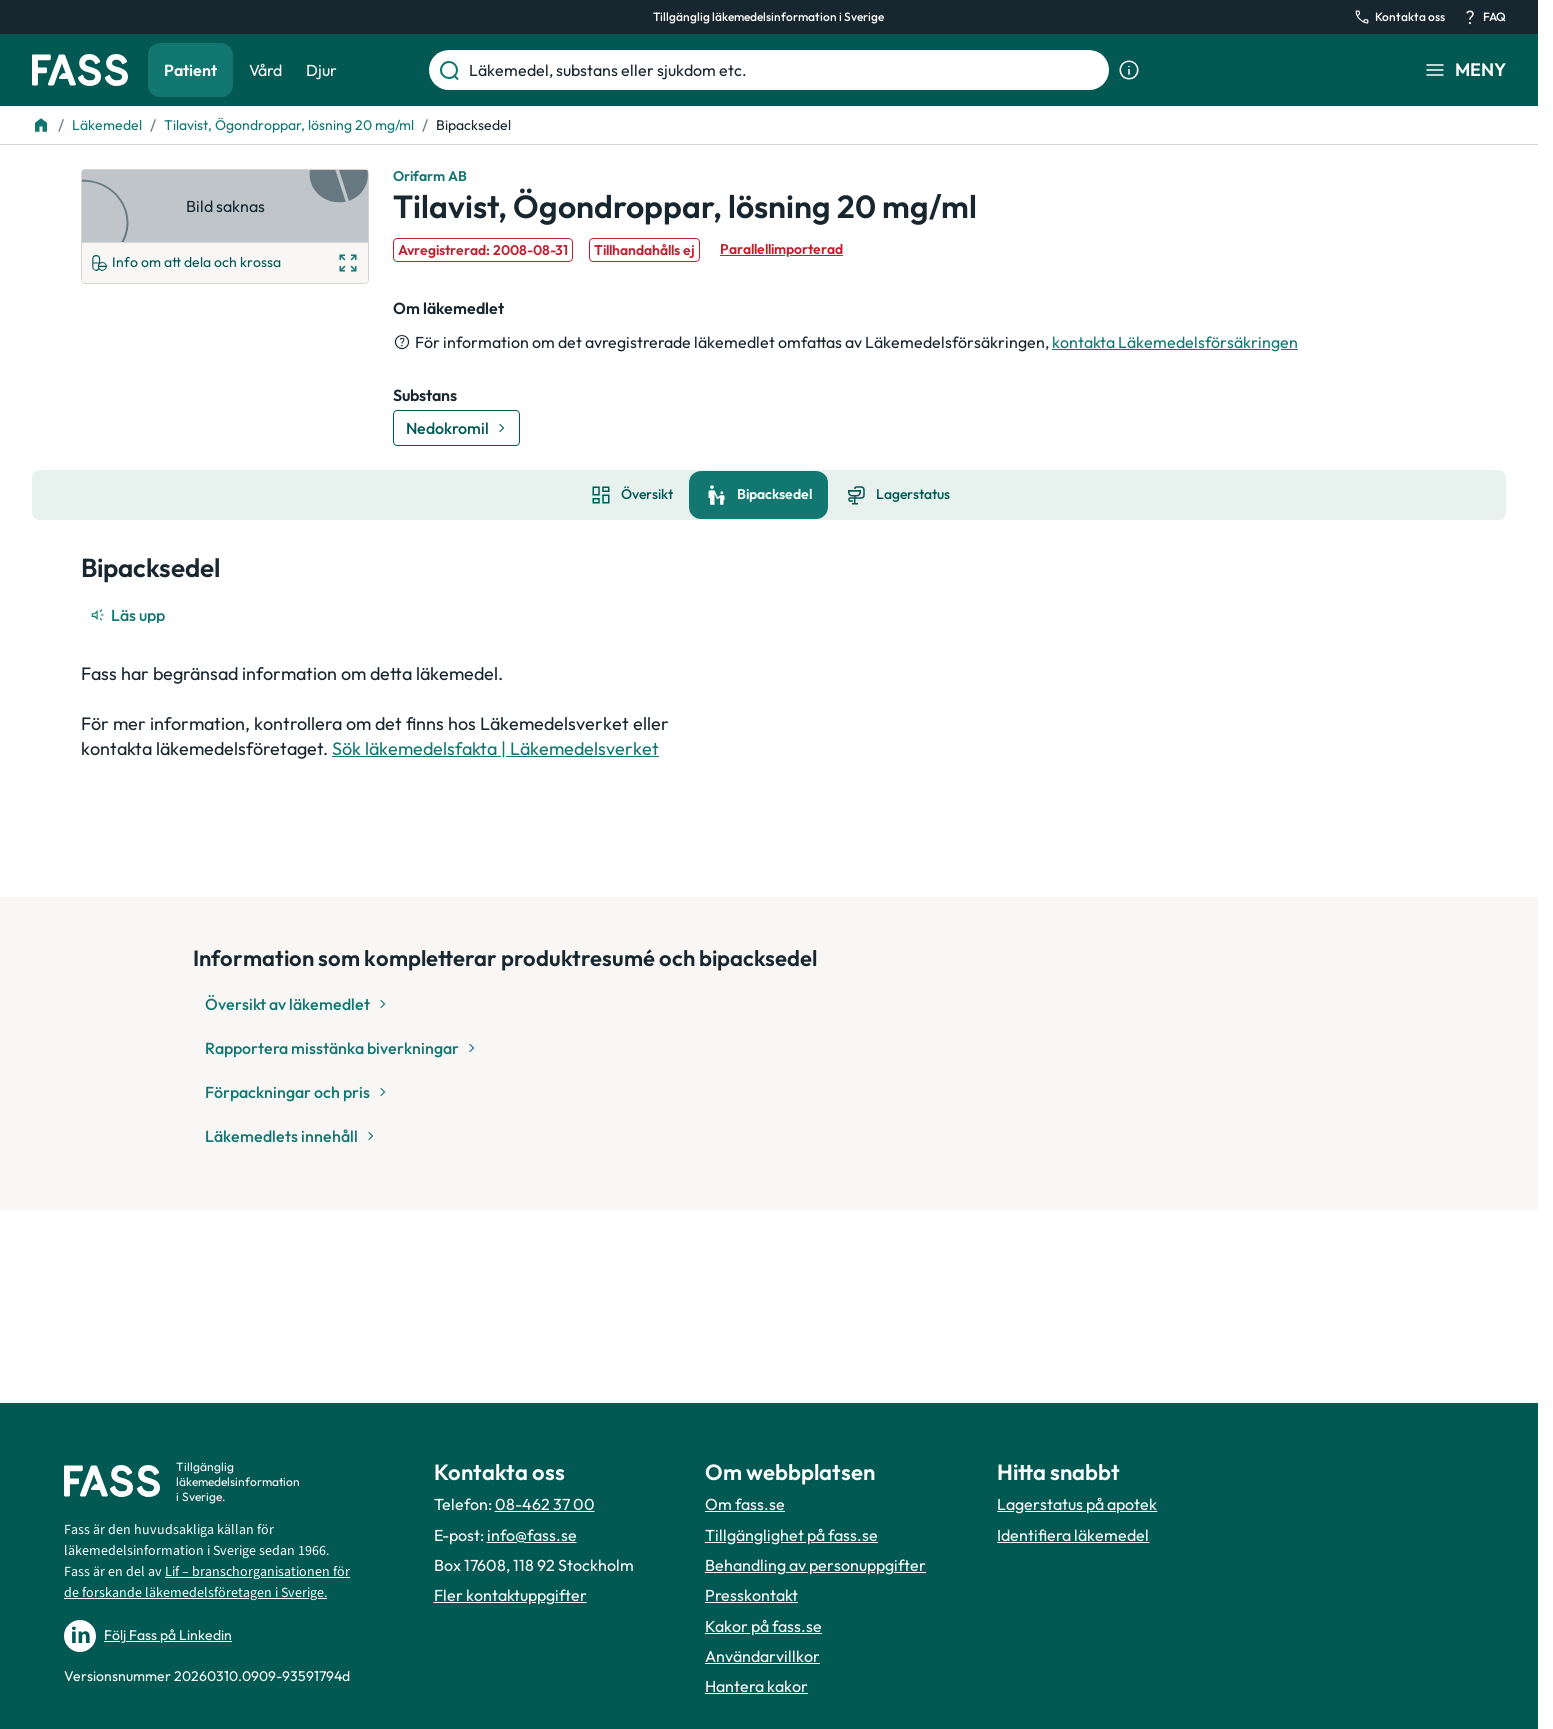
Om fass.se (745, 1504)
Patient (190, 70)
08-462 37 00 (545, 1504)
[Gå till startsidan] (80, 70)
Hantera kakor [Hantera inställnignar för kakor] (756, 1686)
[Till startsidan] (41, 125)
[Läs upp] (129, 615)
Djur (321, 70)
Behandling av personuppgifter (815, 1565)
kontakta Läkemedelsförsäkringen (1175, 342)
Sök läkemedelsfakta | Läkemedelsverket (495, 748)
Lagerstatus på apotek (1077, 1504)
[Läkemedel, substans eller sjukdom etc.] (785, 70)
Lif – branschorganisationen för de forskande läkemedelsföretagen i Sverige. (207, 1582)
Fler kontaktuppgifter (510, 1595)
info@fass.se (532, 1535)
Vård (265, 70)
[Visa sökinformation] (1129, 70)
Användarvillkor (762, 1656)
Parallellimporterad (781, 249)
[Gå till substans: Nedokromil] (456, 428)
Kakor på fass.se (763, 1626)
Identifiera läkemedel (1073, 1535)
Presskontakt (751, 1595)
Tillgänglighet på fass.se (791, 1535)
